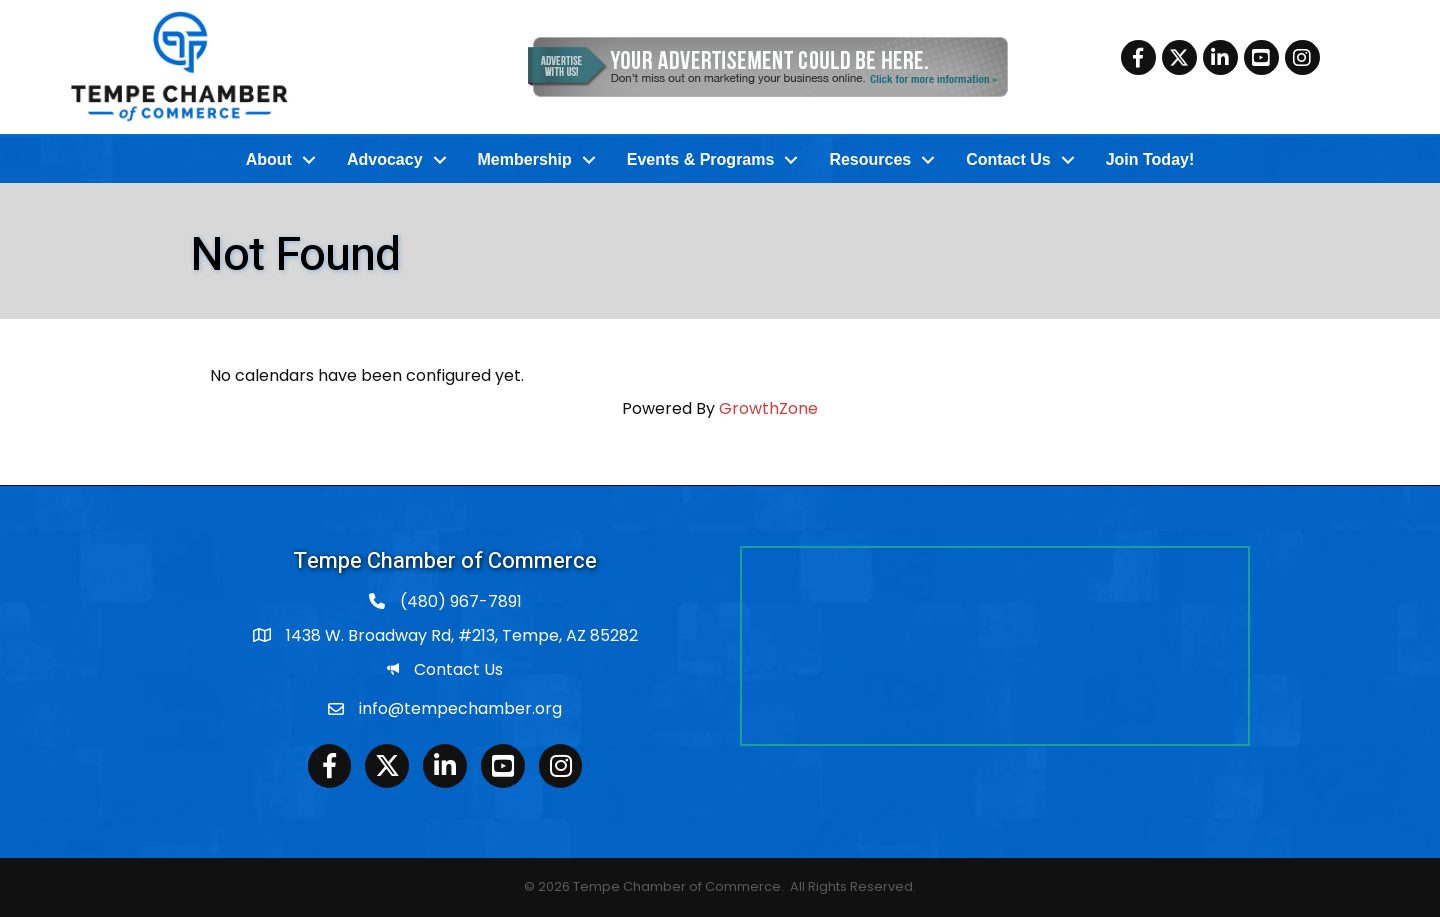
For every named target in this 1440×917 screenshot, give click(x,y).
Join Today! (1150, 159)
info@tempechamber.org (460, 708)
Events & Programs (701, 159)
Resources (870, 159)
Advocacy (385, 159)
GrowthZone (768, 408)
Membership (525, 159)
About (269, 159)
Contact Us (1008, 159)
